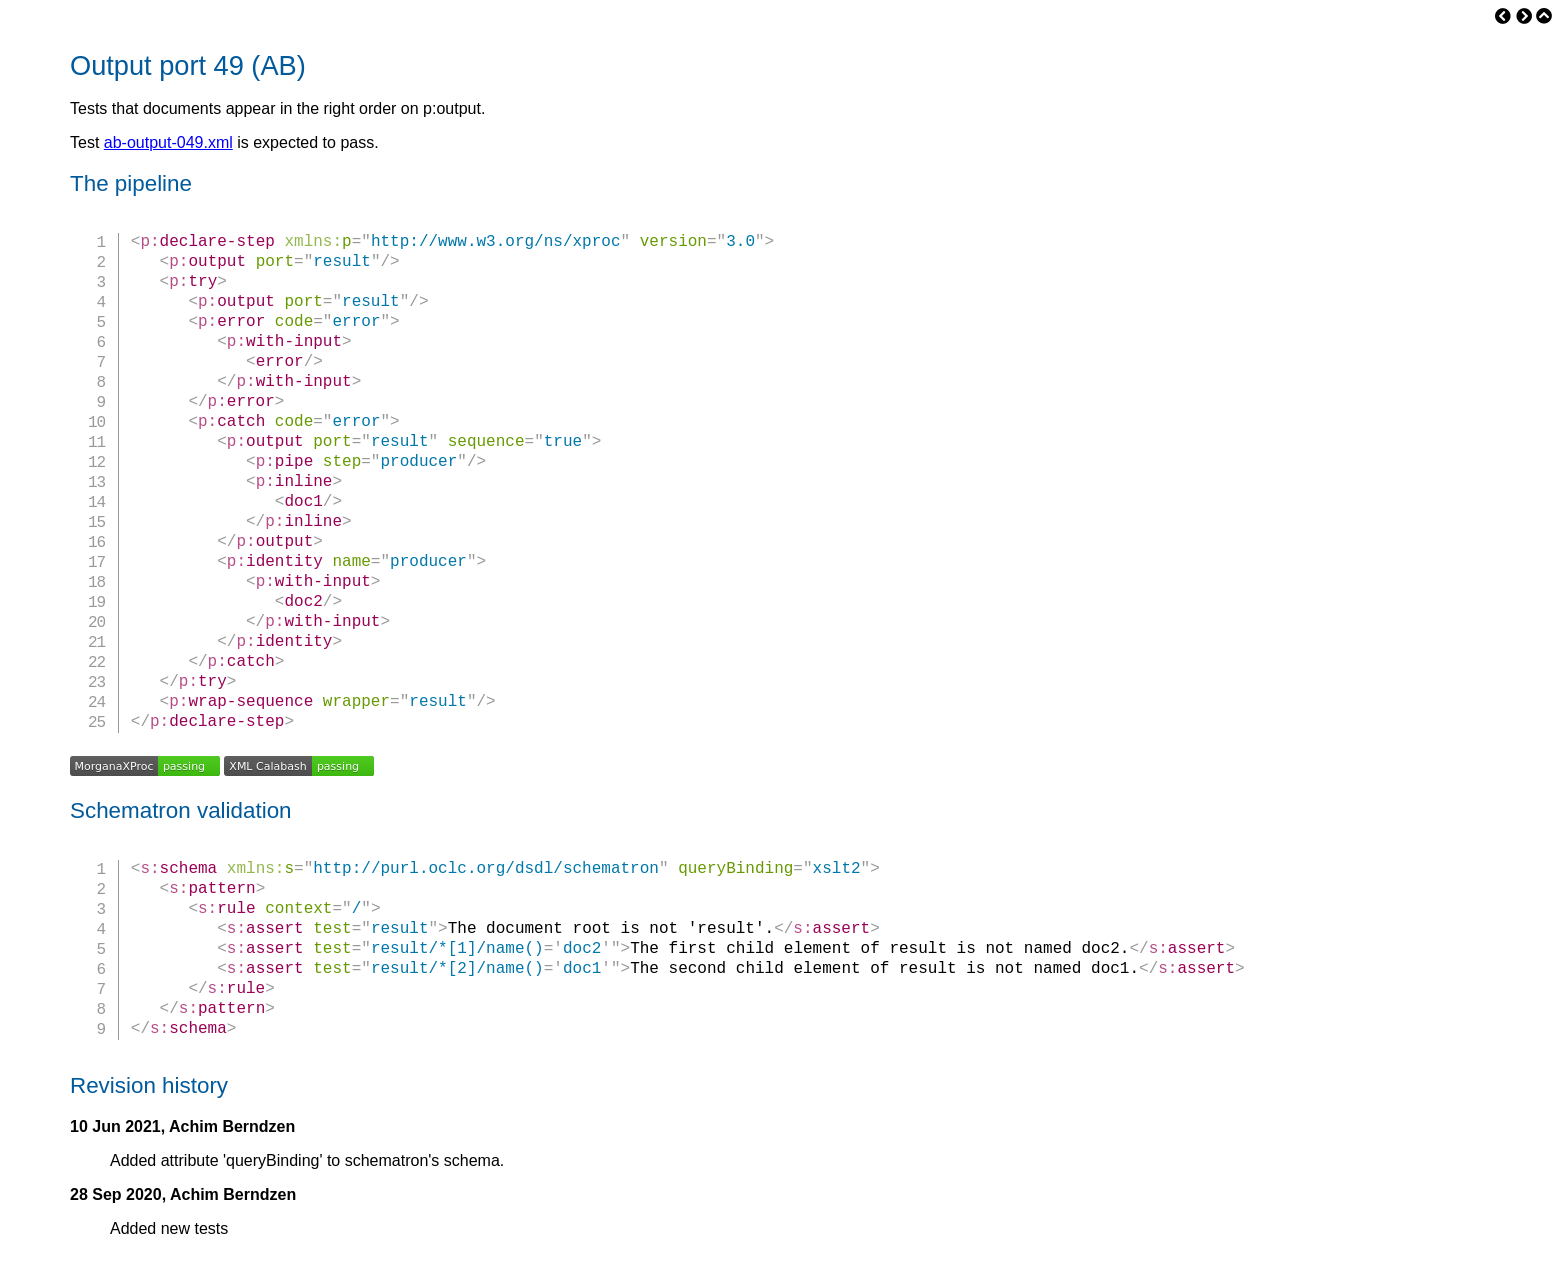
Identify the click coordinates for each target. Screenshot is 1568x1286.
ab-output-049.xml (168, 142)
